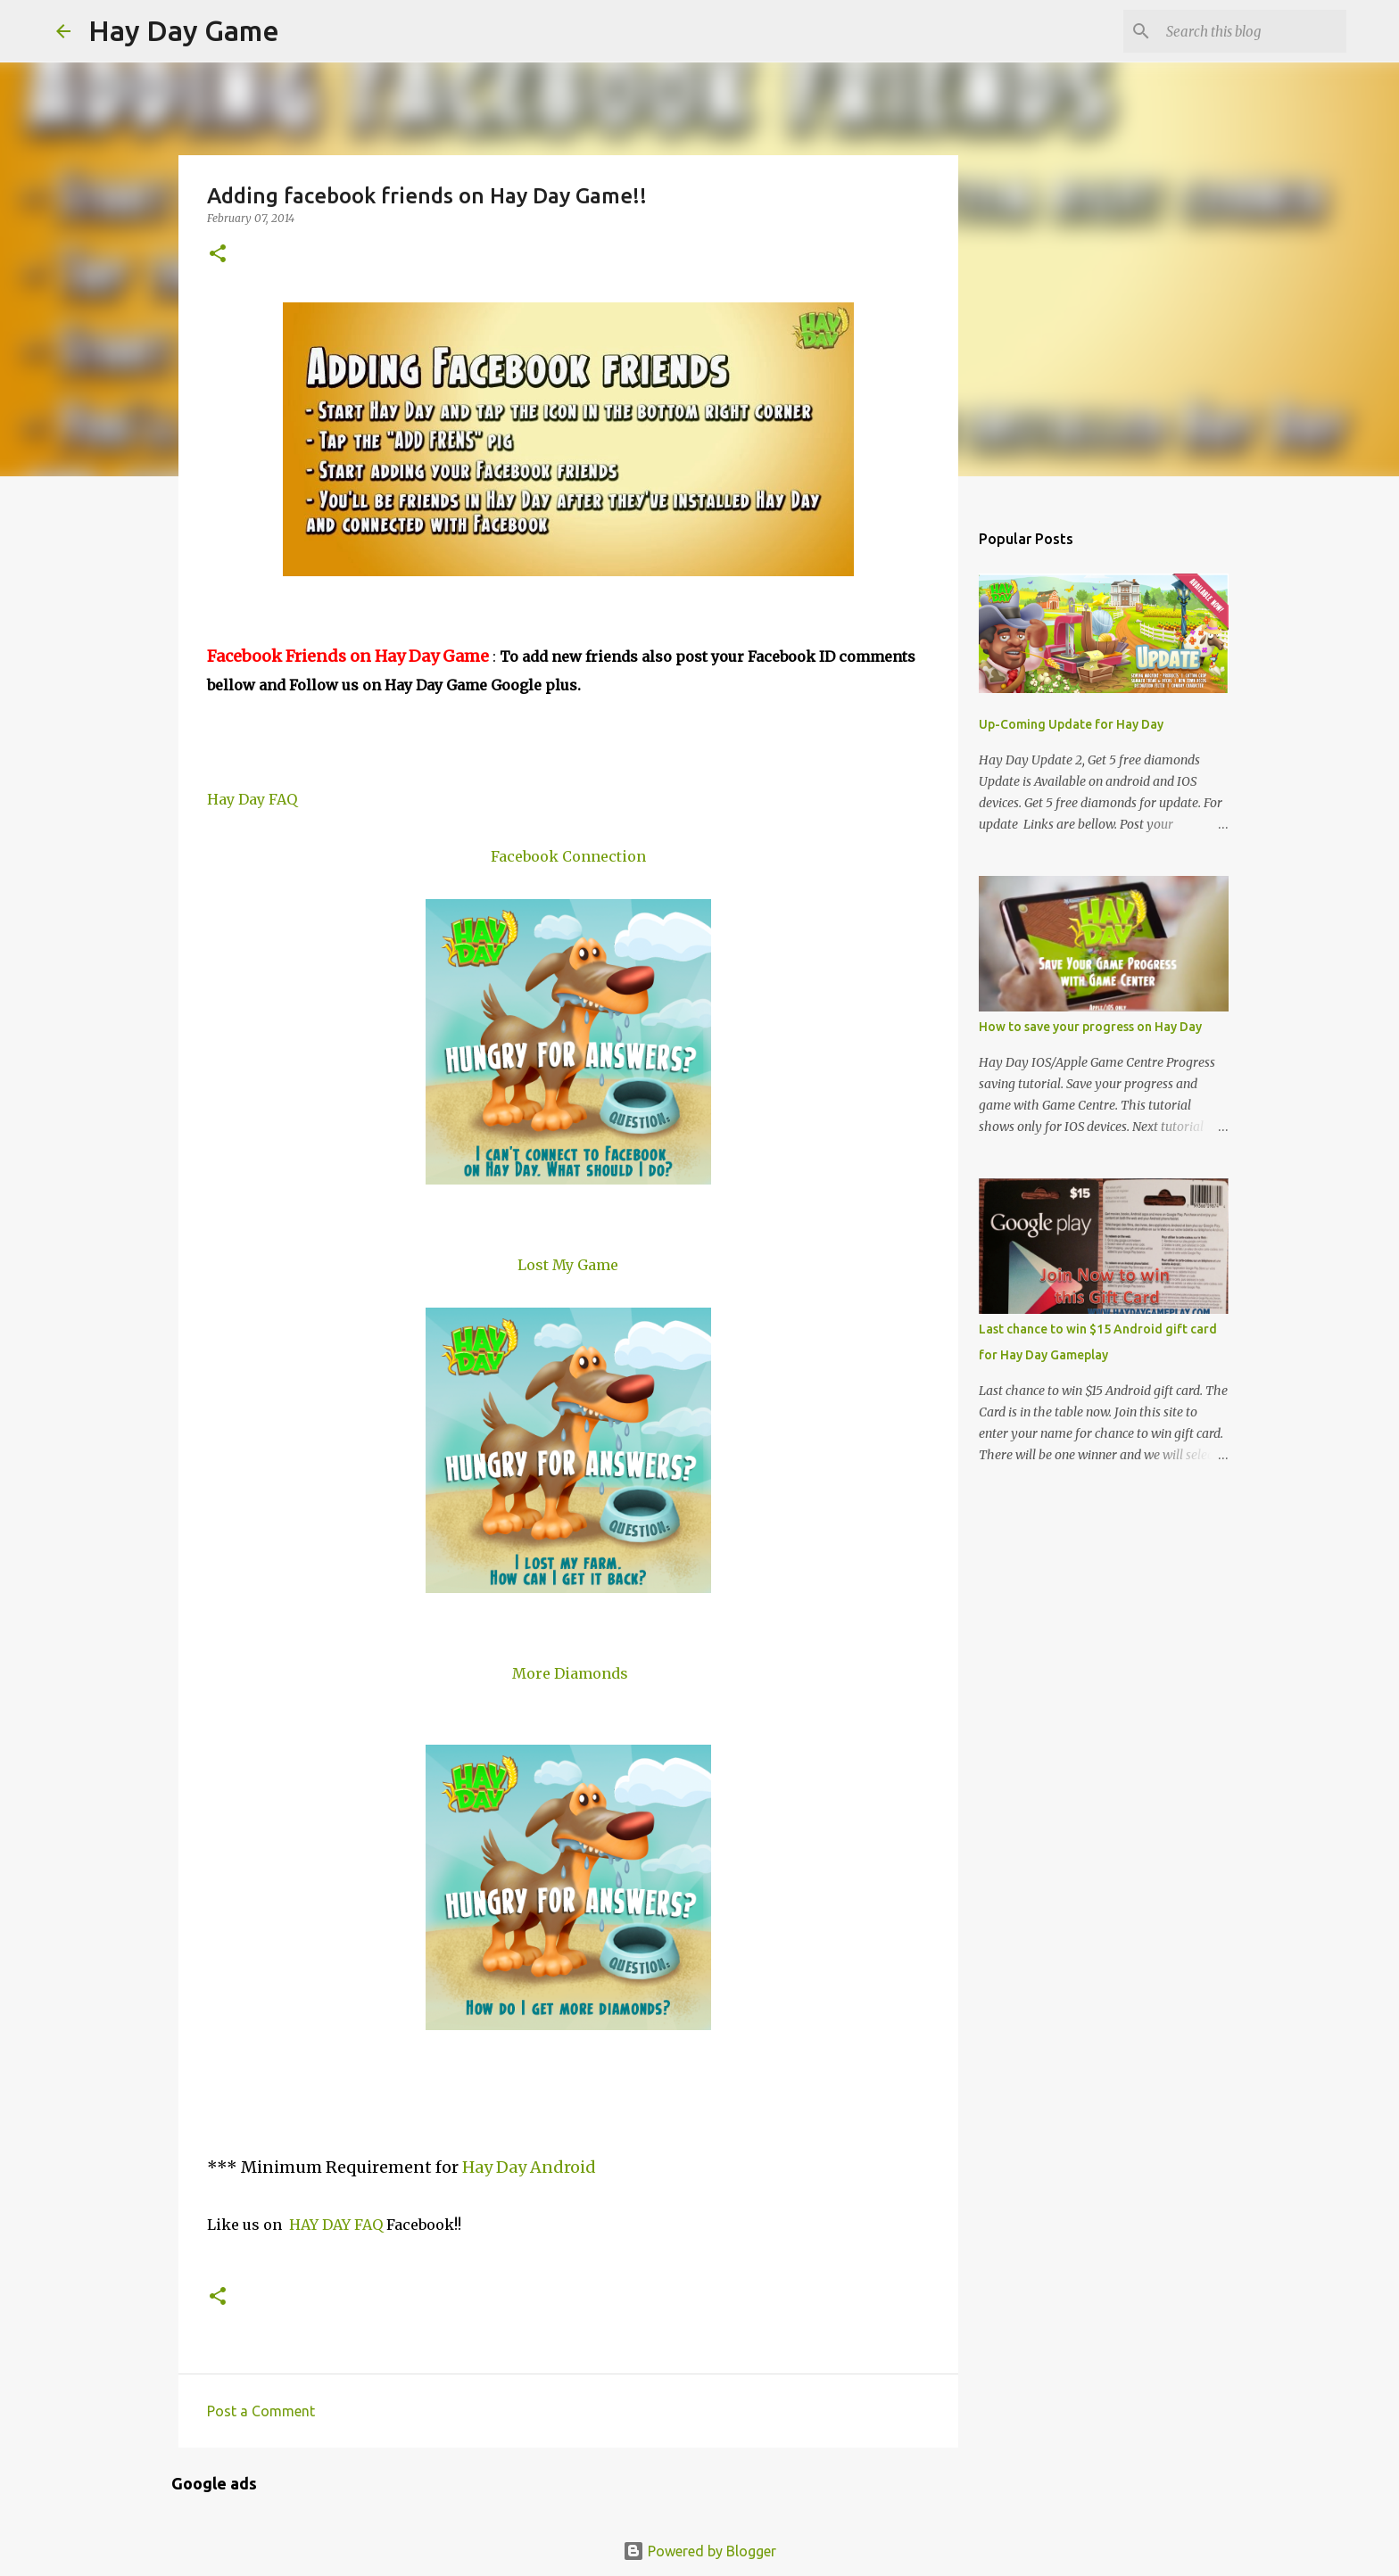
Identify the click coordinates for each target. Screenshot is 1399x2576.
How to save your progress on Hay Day (1090, 1027)
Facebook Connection (568, 856)
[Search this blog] (1252, 31)
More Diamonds (570, 1673)
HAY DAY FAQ (336, 2224)
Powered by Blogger (699, 2551)
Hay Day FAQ (252, 799)
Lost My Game (567, 1265)
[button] (217, 255)
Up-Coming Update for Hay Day (1071, 724)
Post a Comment (261, 2411)
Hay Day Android (529, 2167)
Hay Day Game (183, 30)
